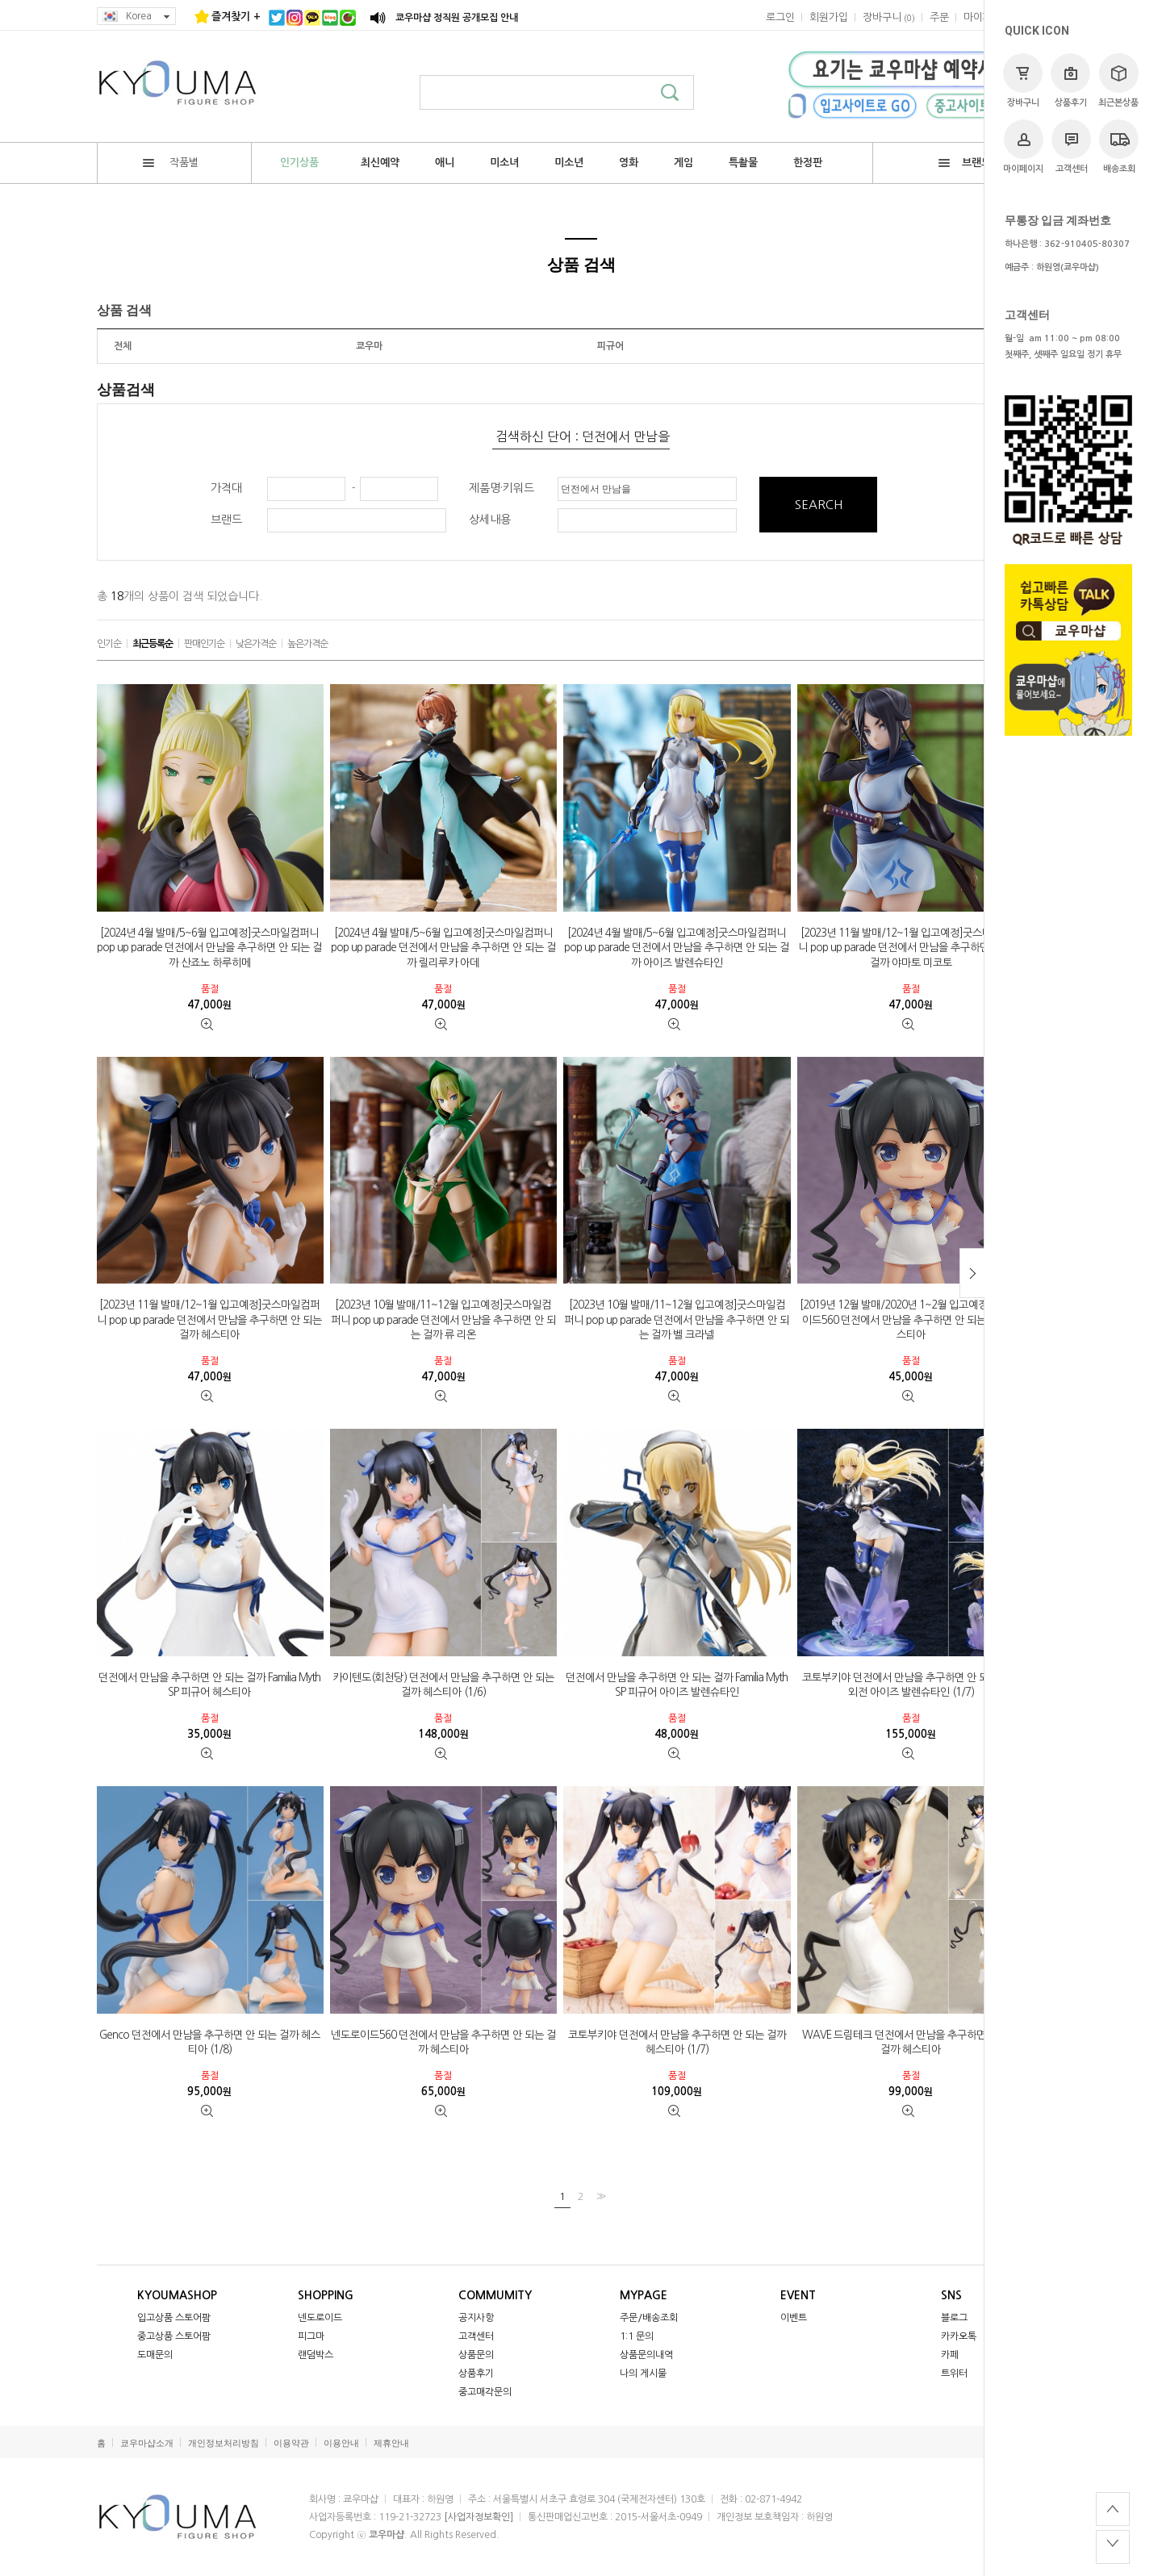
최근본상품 (1118, 80)
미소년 (568, 162)
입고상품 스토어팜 (174, 2318)
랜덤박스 (315, 2355)
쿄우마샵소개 (146, 2443)
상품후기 (1070, 80)
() (889, 17)
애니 (444, 162)
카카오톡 (958, 2336)
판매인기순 (204, 644)
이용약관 (291, 2443)
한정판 (807, 162)
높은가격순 (307, 644)
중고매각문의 (485, 2392)
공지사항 (476, 2318)
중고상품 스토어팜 (174, 2336)
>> (599, 2195)
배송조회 (1119, 146)
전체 (123, 346)
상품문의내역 (646, 2355)
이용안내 (341, 2443)
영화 (628, 162)
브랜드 (964, 162)
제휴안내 (391, 2443)
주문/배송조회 (649, 2318)
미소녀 (504, 162)
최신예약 (380, 162)
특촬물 (743, 162)
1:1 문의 (637, 2336)
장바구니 (1023, 80)
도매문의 (155, 2355)
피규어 (610, 346)
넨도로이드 (320, 2318)
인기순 (109, 644)
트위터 (954, 2373)
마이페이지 (1023, 146)
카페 (950, 2355)
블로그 (954, 2318)
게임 (683, 162)
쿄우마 (369, 346)
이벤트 (793, 2318)
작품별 (171, 162)
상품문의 (476, 2355)
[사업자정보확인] (478, 2517)
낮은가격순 (256, 644)
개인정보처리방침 (223, 2443)
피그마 (311, 2336)
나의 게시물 (643, 2373)
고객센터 (1071, 146)
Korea (136, 16)
